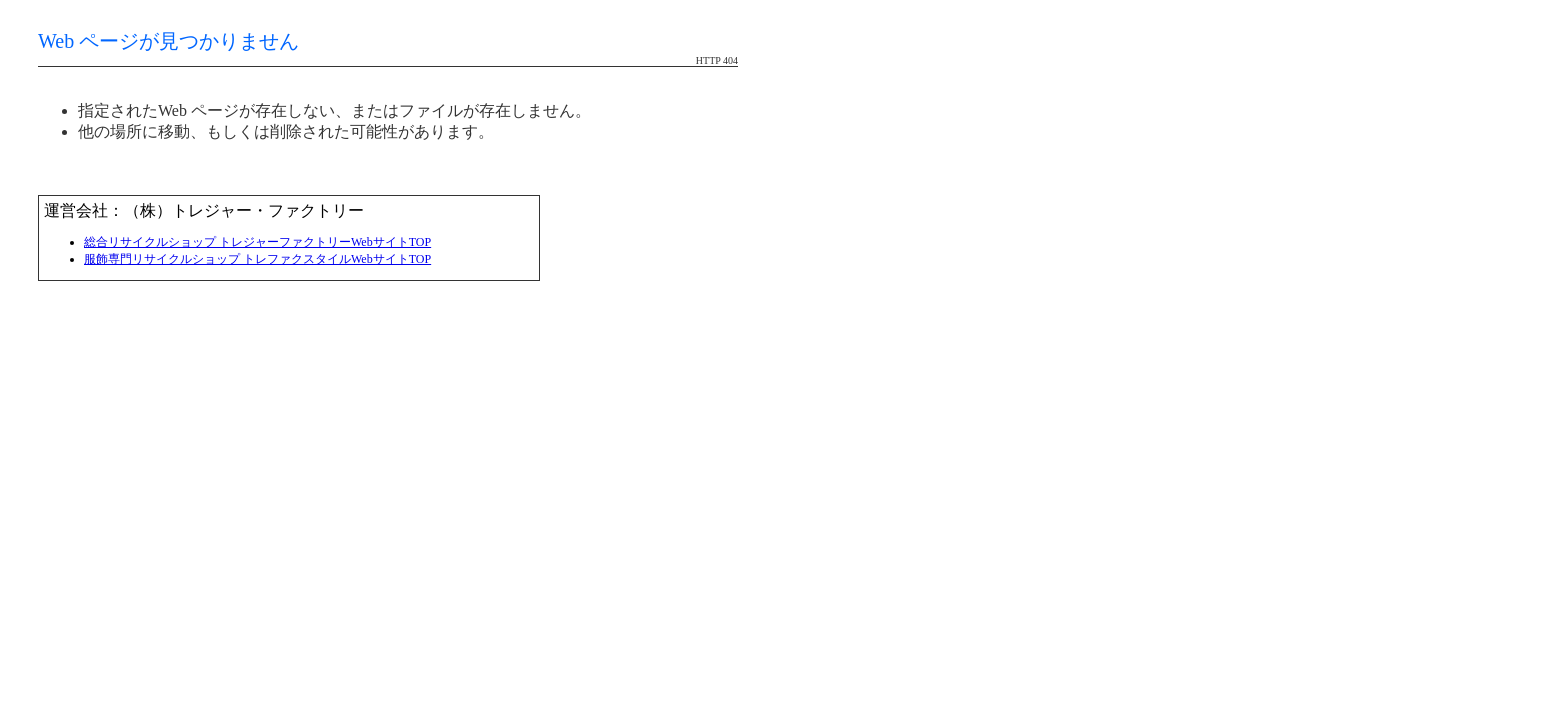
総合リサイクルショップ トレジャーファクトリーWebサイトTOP (257, 242)
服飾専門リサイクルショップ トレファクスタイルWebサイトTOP (257, 259)
